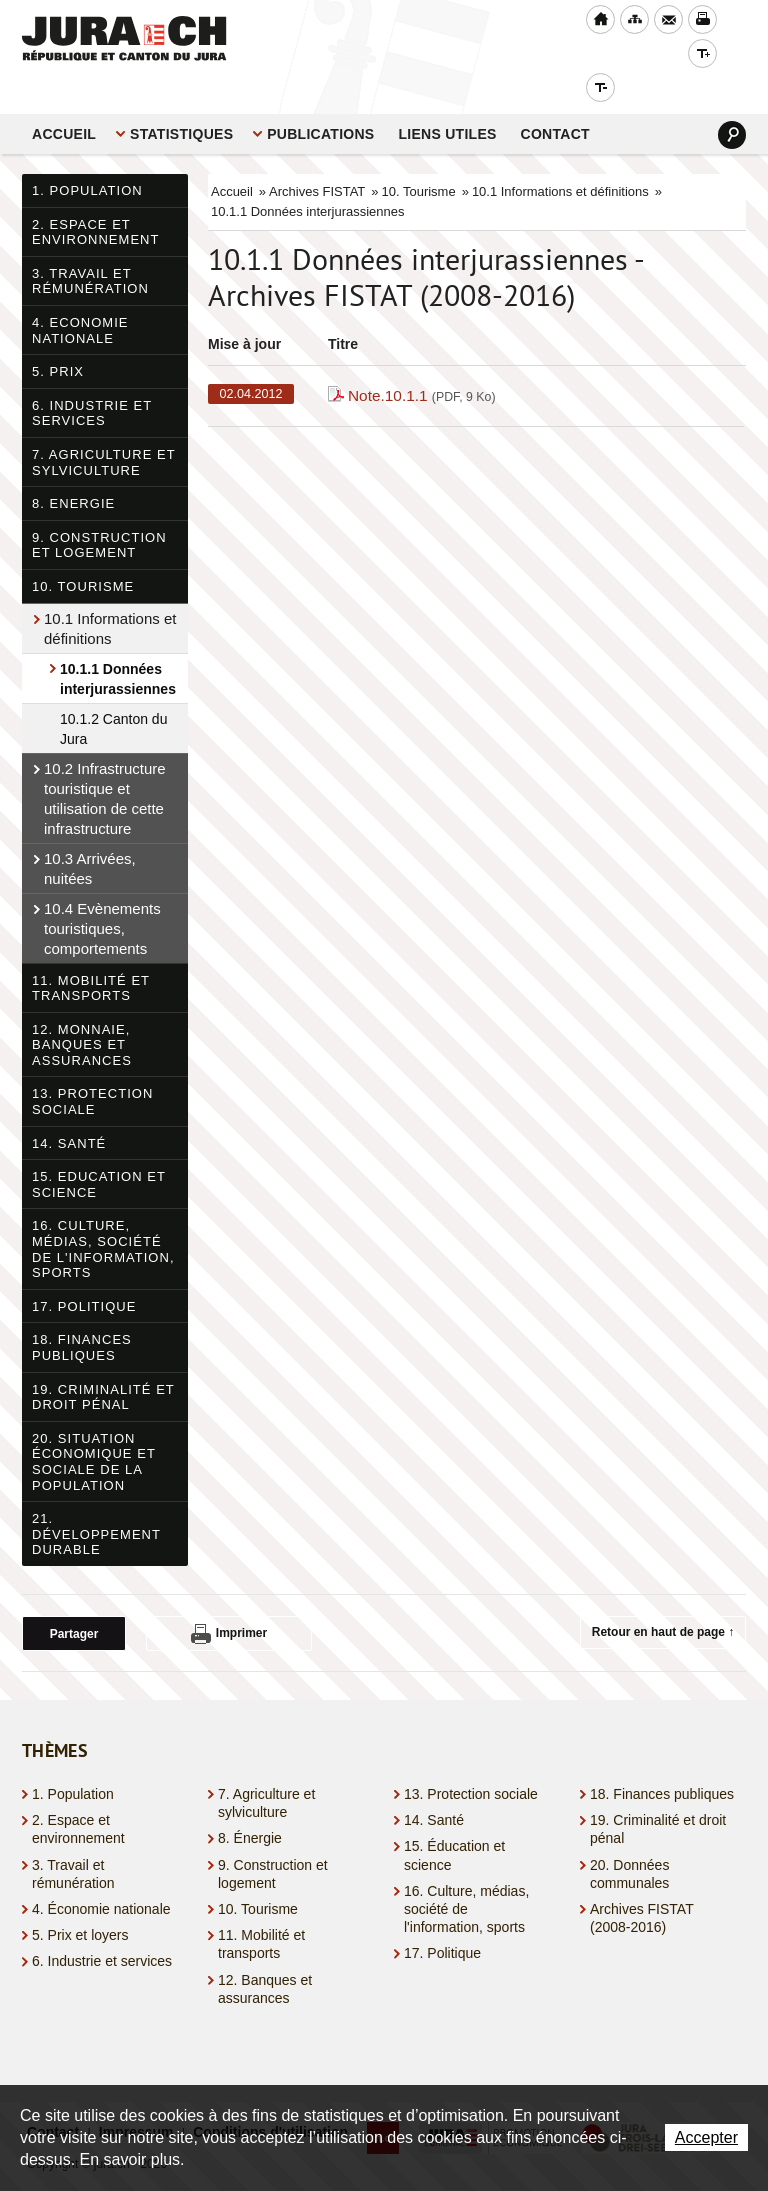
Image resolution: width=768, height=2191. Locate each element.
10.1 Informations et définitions (110, 594)
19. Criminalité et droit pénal (103, 1363)
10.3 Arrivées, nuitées (90, 834)
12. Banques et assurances (265, 1955)
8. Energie (73, 469)
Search (732, 101)
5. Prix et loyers (80, 1901)
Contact (555, 100)
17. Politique (84, 1272)
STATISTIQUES (181, 100)
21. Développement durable (96, 1500)
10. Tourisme (83, 552)
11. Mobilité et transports (91, 954)
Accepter (706, 2137)
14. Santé (69, 1109)
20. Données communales (629, 1840)
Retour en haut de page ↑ (663, 1598)
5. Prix (58, 337)
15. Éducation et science (454, 1821)
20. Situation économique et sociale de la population (94, 1428)
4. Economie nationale (80, 296)
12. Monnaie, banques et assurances (82, 1011)
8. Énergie (250, 1804)
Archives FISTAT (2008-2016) (642, 1884)
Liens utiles (447, 100)
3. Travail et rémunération (90, 247)
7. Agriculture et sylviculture (104, 428)
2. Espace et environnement (96, 198)
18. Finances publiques (82, 1313)
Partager (74, 1600)
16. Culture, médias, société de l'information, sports (103, 1215)
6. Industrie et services (92, 379)
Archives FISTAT (317, 157)
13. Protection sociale (92, 1067)
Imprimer (229, 1600)
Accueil (64, 100)
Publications (320, 100)
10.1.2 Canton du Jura (113, 695)
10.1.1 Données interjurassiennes (118, 645)
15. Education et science (99, 1150)
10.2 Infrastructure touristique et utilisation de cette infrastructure (105, 764)
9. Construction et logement (99, 511)
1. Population (87, 156)
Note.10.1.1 (422, 361)
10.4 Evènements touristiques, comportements (102, 894)
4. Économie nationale (101, 1875)
